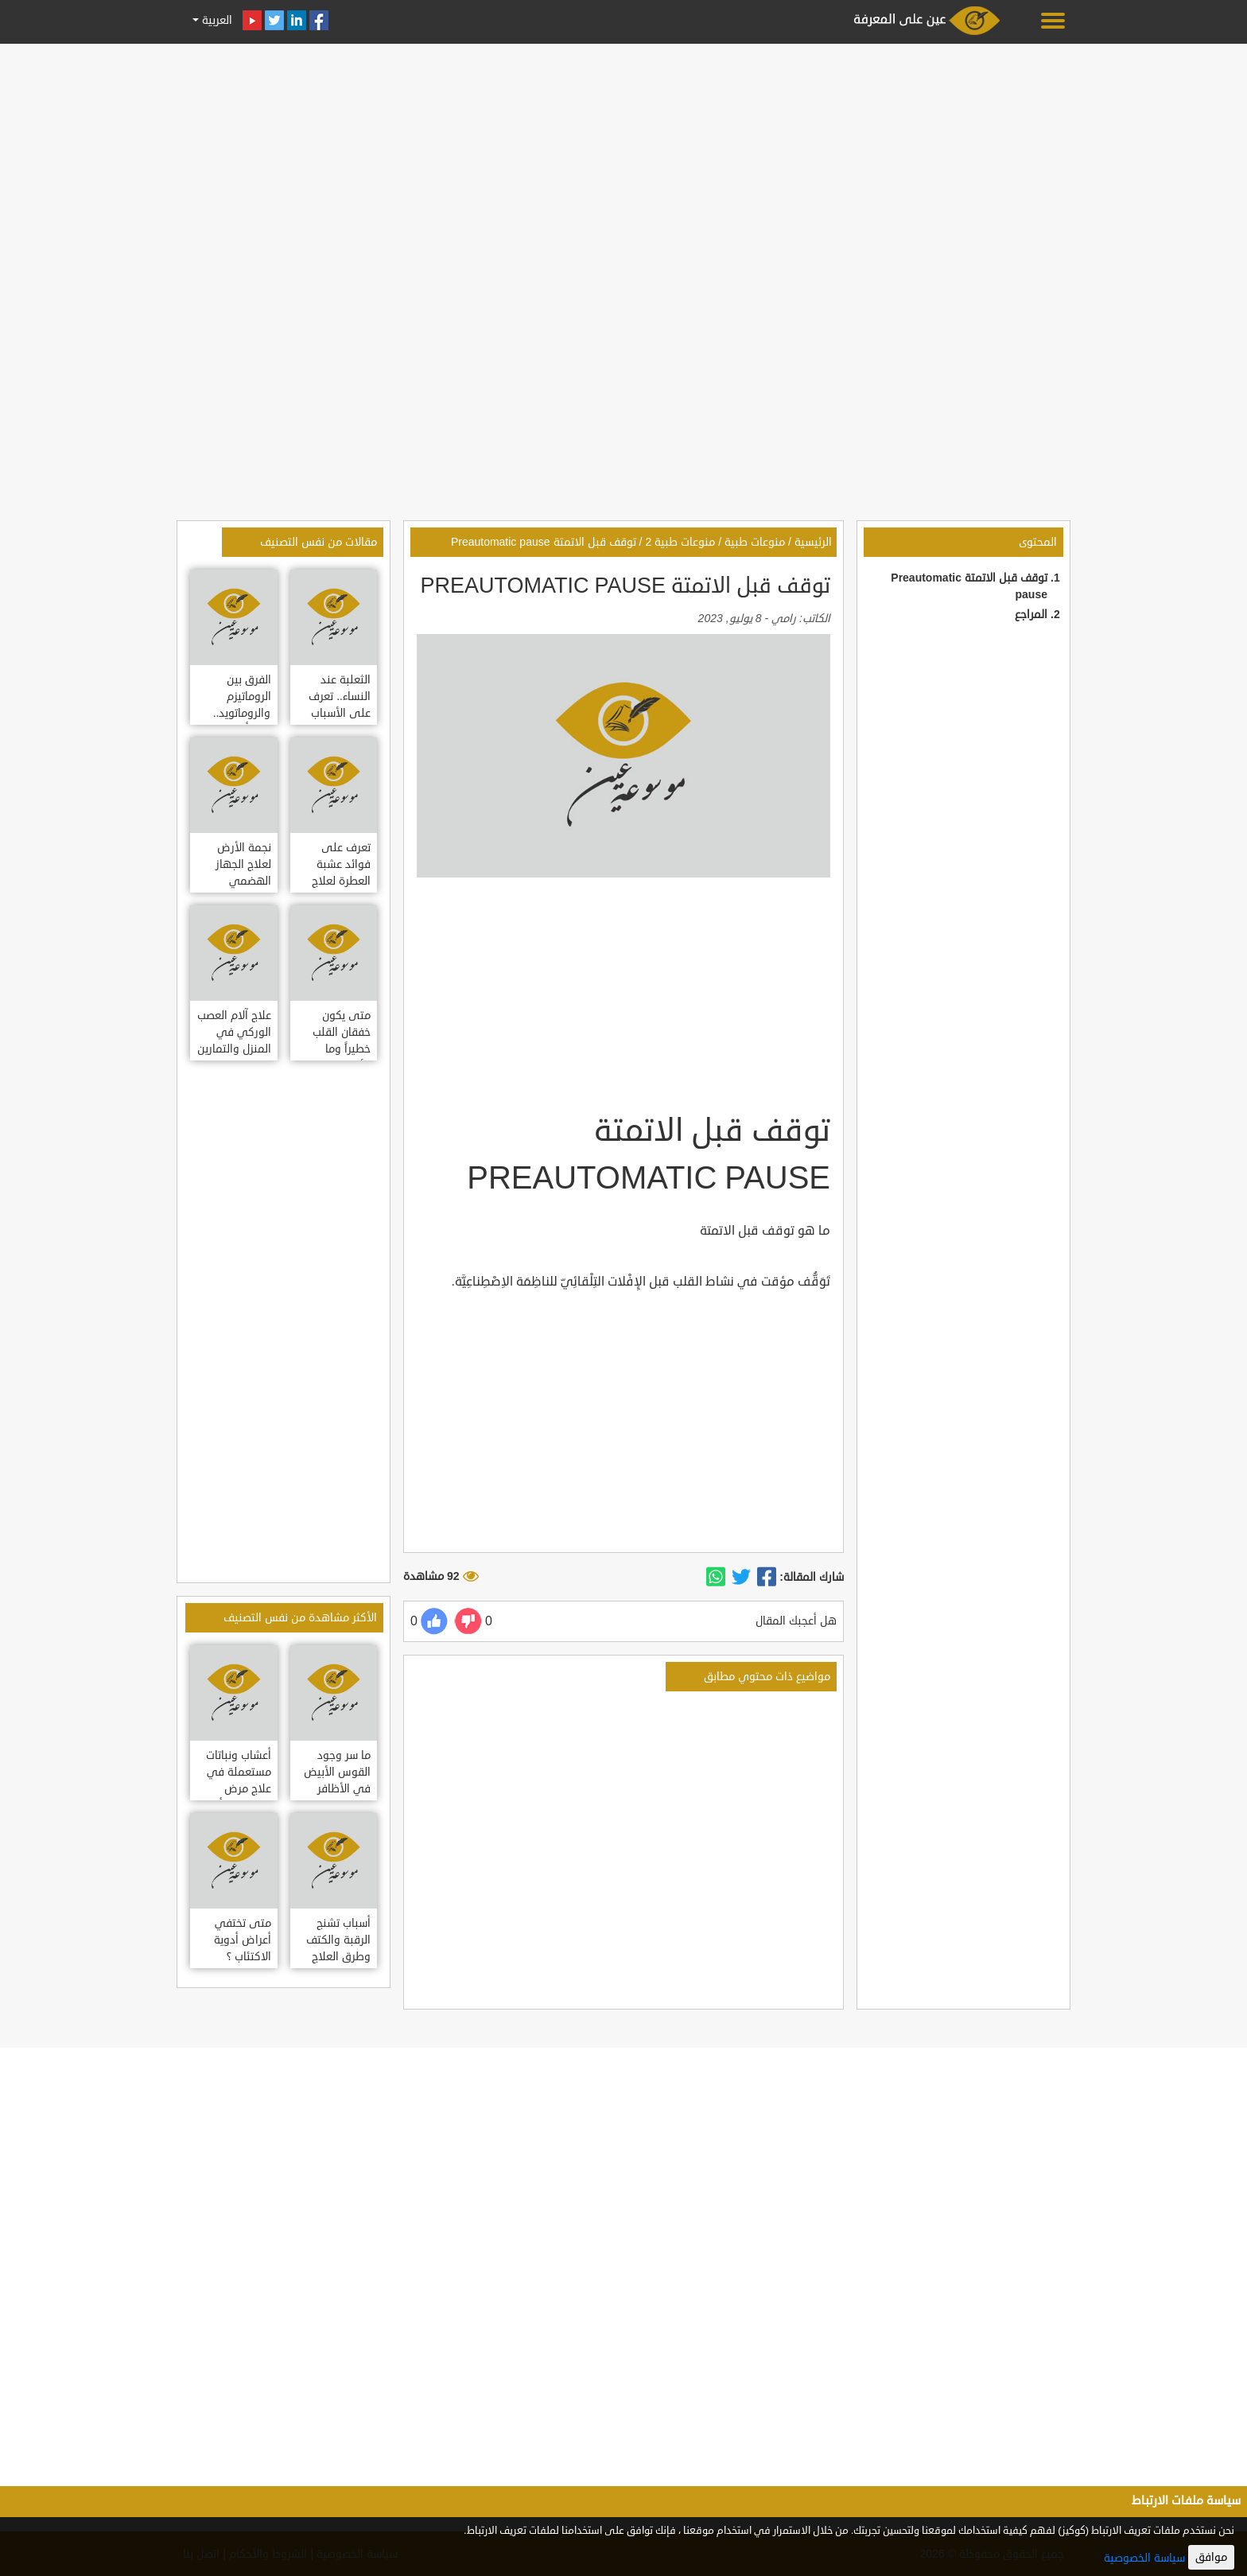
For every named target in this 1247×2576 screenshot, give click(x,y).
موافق (1211, 2557)
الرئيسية (813, 542)
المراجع (1031, 614)
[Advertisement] (623, 160)
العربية (215, 20)
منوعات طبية (755, 542)
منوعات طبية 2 (680, 542)
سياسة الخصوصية (1144, 2558)
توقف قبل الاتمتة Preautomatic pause (543, 542)
